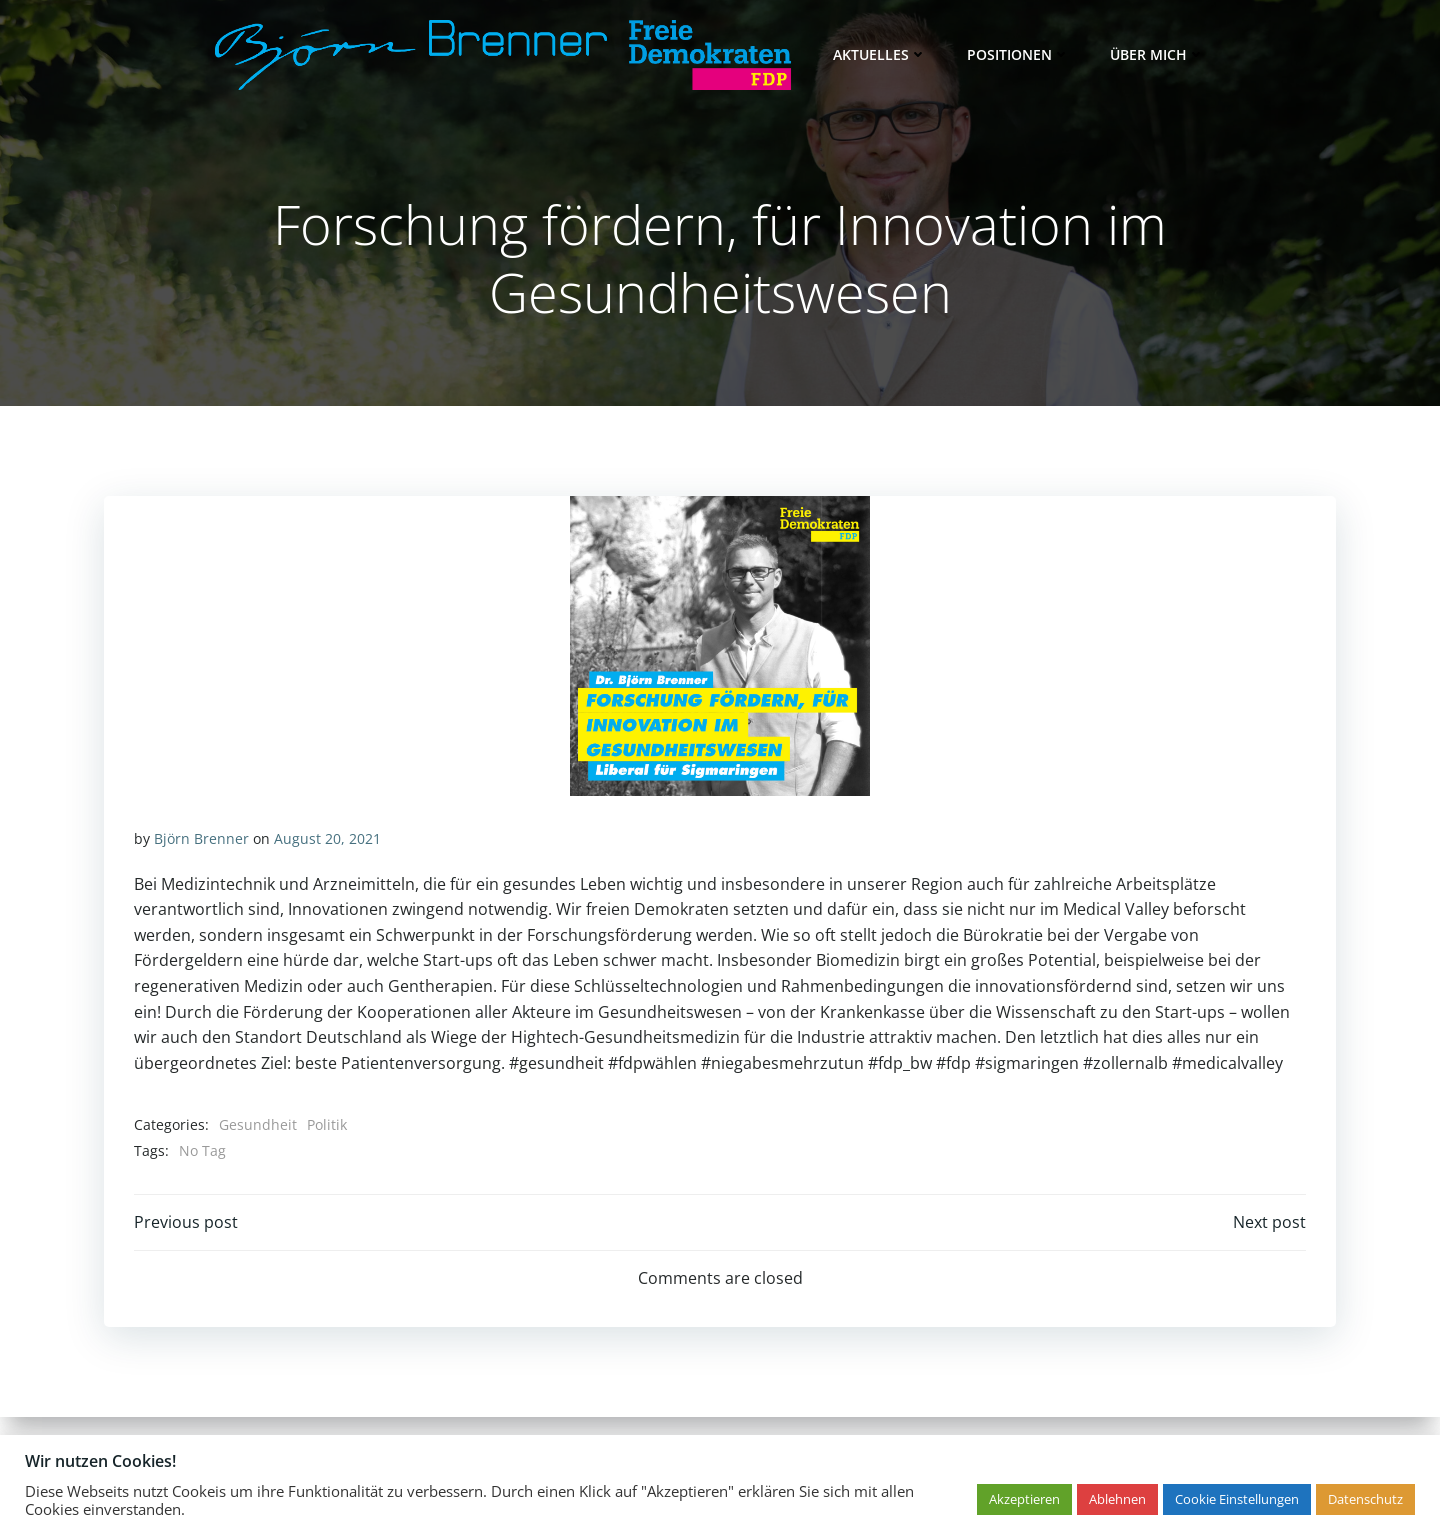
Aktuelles (880, 54)
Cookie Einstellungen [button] (1237, 1499)
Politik (327, 1124)
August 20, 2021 (327, 838)
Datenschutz (1365, 1499)
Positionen (1018, 54)
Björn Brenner (201, 838)
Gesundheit (258, 1124)
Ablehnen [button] (1117, 1499)
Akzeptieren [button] (1024, 1499)
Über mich (1157, 54)
